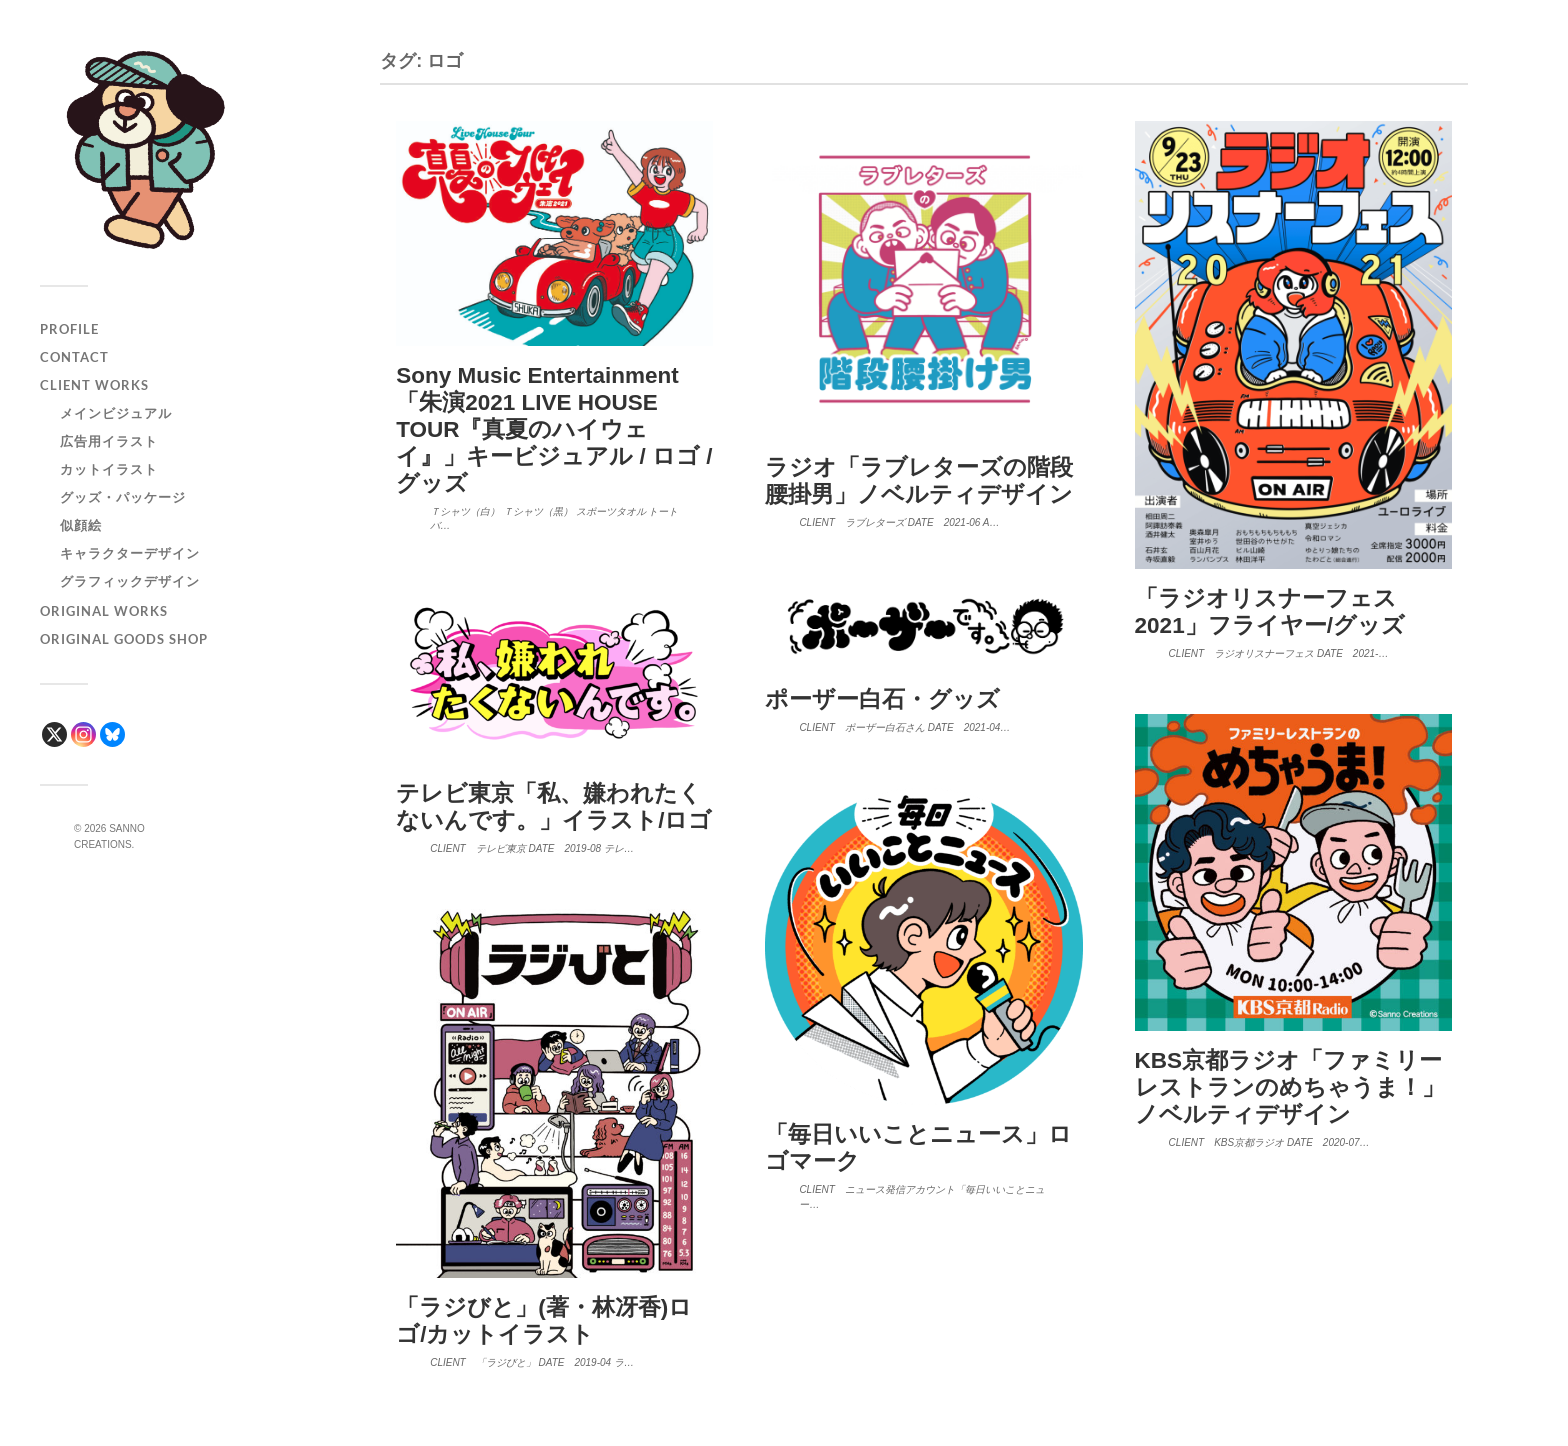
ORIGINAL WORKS (104, 611)
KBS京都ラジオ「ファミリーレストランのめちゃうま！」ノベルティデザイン (1290, 1087)
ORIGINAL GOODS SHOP (124, 639)
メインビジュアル (116, 413)
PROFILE (69, 329)
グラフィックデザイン (130, 581)
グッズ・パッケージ (123, 497)
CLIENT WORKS (94, 385)
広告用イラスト (109, 441)
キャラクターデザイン (130, 553)
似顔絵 (81, 525)
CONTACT (74, 357)
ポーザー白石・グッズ (882, 699)
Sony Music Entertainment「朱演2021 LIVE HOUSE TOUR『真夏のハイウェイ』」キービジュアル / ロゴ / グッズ (554, 429)
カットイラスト (109, 469)
